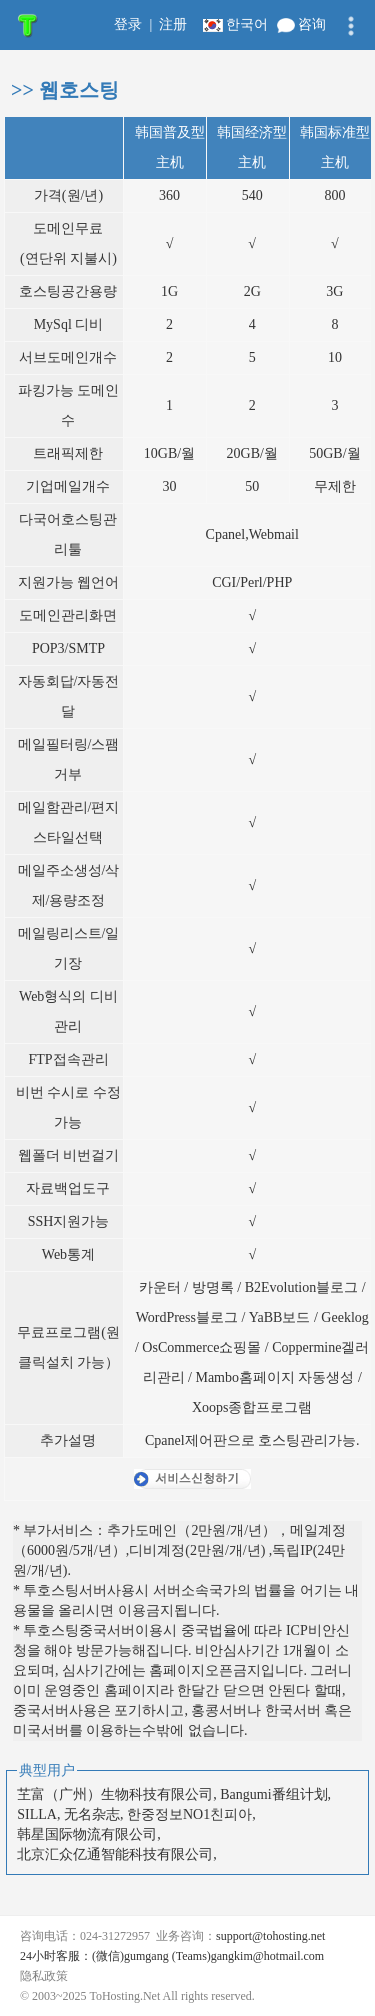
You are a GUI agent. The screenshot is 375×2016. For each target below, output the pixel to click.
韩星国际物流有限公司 (87, 1834)
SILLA (37, 1814)
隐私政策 (45, 1976)
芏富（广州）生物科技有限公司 (115, 1794)
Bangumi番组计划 (273, 1794)
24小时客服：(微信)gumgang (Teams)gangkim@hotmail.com (172, 1956)
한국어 (237, 24)
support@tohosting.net (270, 1936)
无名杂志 (92, 1814)
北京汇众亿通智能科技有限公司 (115, 1854)
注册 (173, 24)
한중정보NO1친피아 (189, 1814)
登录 (128, 24)
